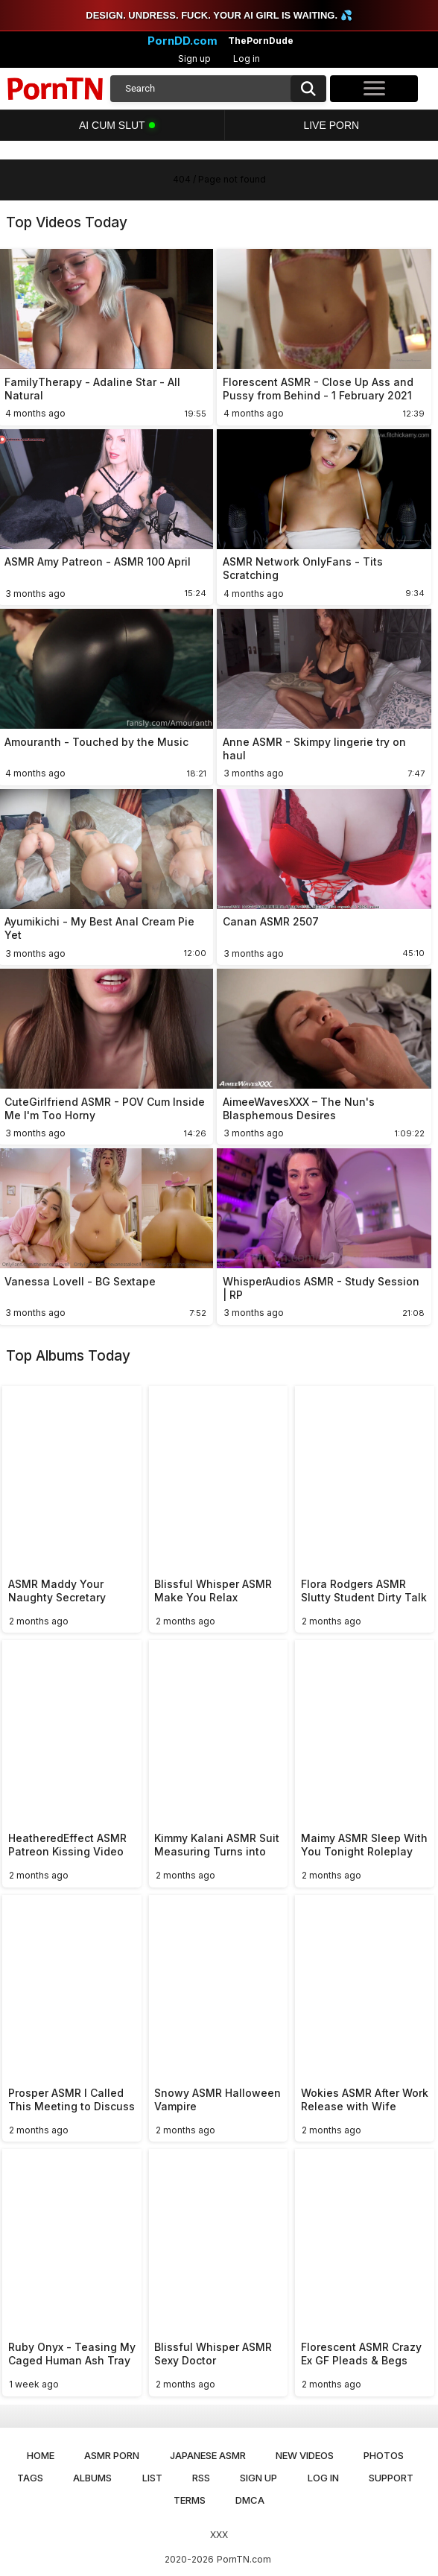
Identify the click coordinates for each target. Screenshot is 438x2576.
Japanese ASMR (208, 2455)
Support (391, 2478)
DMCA (249, 2500)
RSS (201, 2478)
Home (40, 2455)
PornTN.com (244, 2559)
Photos (384, 2455)
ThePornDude (260, 41)
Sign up (194, 58)
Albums (92, 2478)
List (152, 2478)
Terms (190, 2500)
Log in (246, 58)
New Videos (305, 2455)
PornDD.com (182, 41)
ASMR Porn (111, 2455)
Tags (30, 2478)
